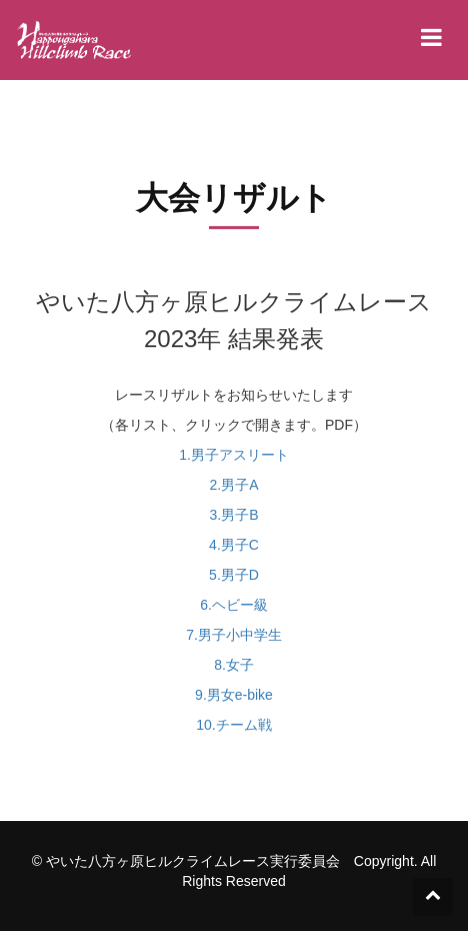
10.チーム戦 (233, 730)
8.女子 (234, 670)
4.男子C (234, 550)
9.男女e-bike (234, 700)
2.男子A (233, 490)
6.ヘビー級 (234, 610)
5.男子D (234, 580)
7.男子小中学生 (234, 640)
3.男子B (233, 520)
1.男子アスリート (234, 460)
